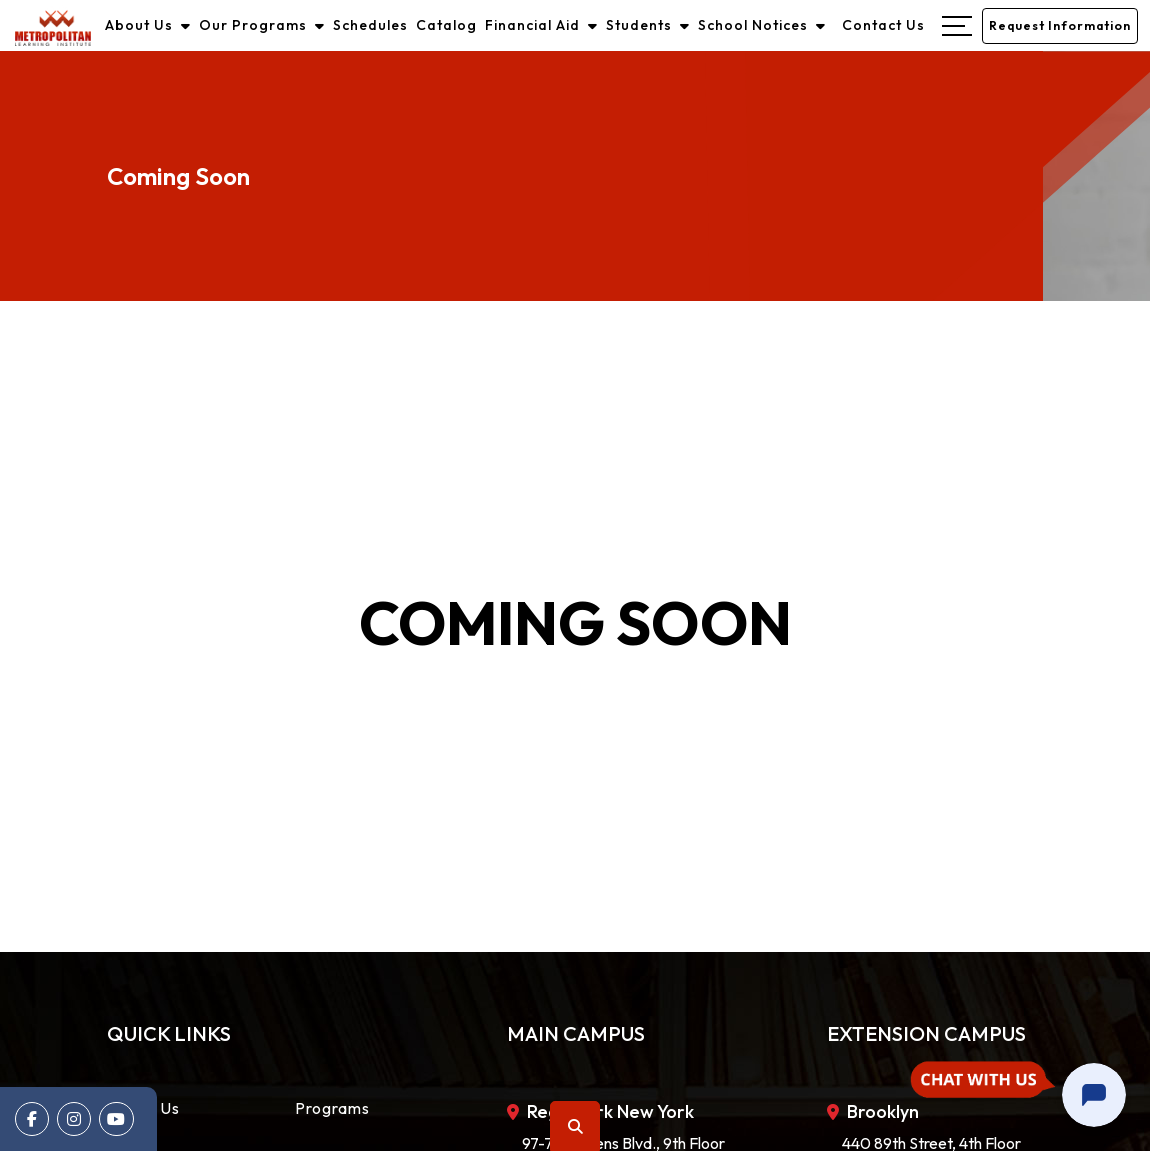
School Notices (763, 24)
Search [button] (576, 1126)
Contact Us (884, 24)
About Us (149, 24)
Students (649, 24)
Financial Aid (542, 24)
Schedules (371, 24)
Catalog (447, 24)
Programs (332, 1105)
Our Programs (263, 24)
